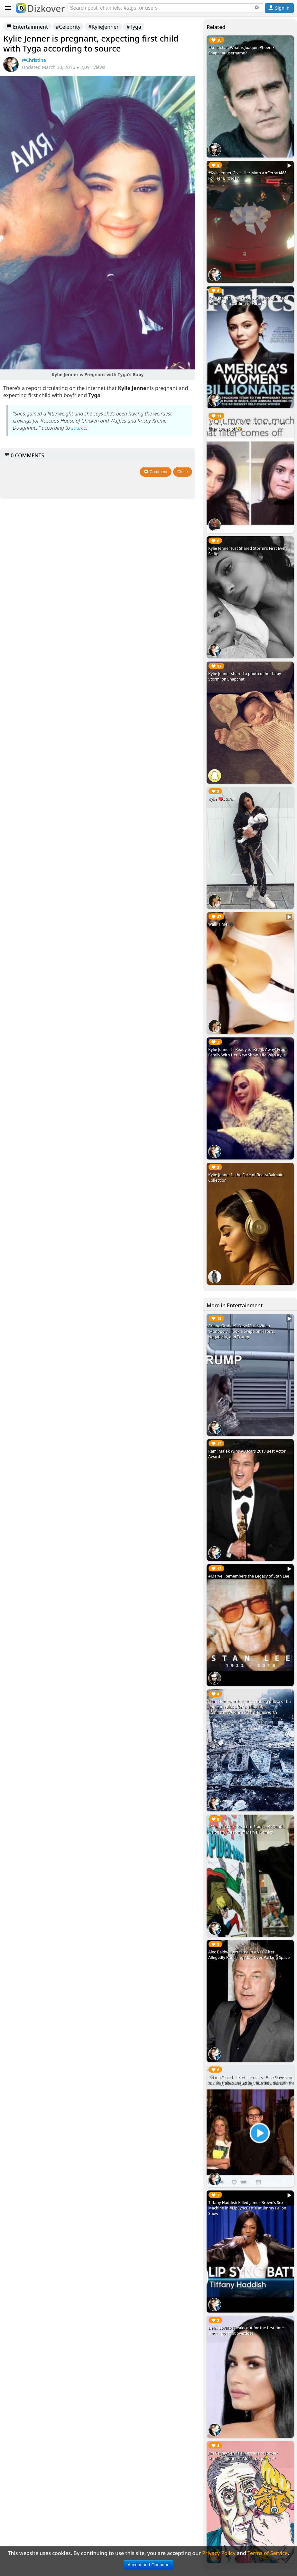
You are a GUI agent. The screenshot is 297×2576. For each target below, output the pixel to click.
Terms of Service (267, 2553)
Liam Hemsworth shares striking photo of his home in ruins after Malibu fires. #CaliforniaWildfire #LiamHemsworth (249, 1707)
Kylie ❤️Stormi (221, 799)
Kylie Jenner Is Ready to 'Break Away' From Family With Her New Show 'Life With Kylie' (247, 1052)
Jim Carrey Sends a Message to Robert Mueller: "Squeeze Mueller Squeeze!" (243, 2455)
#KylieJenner (103, 26)
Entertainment (27, 26)
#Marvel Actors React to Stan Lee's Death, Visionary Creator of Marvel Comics (246, 1829)
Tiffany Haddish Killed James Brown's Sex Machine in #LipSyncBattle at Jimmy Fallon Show (247, 2208)
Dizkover (40, 8)
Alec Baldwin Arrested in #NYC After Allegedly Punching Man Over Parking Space (249, 1954)
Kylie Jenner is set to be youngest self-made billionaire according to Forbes (248, 300)
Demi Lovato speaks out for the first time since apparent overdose (246, 2330)
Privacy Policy (218, 2553)
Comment (155, 471)
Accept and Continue (149, 2564)
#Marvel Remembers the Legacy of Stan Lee (248, 1576)
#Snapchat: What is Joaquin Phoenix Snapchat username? (241, 50)
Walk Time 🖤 (220, 924)
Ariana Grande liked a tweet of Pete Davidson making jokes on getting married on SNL (250, 2080)
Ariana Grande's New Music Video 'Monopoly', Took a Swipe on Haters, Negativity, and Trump (241, 1331)
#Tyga (133, 26)
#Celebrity (68, 26)
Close (182, 471)
